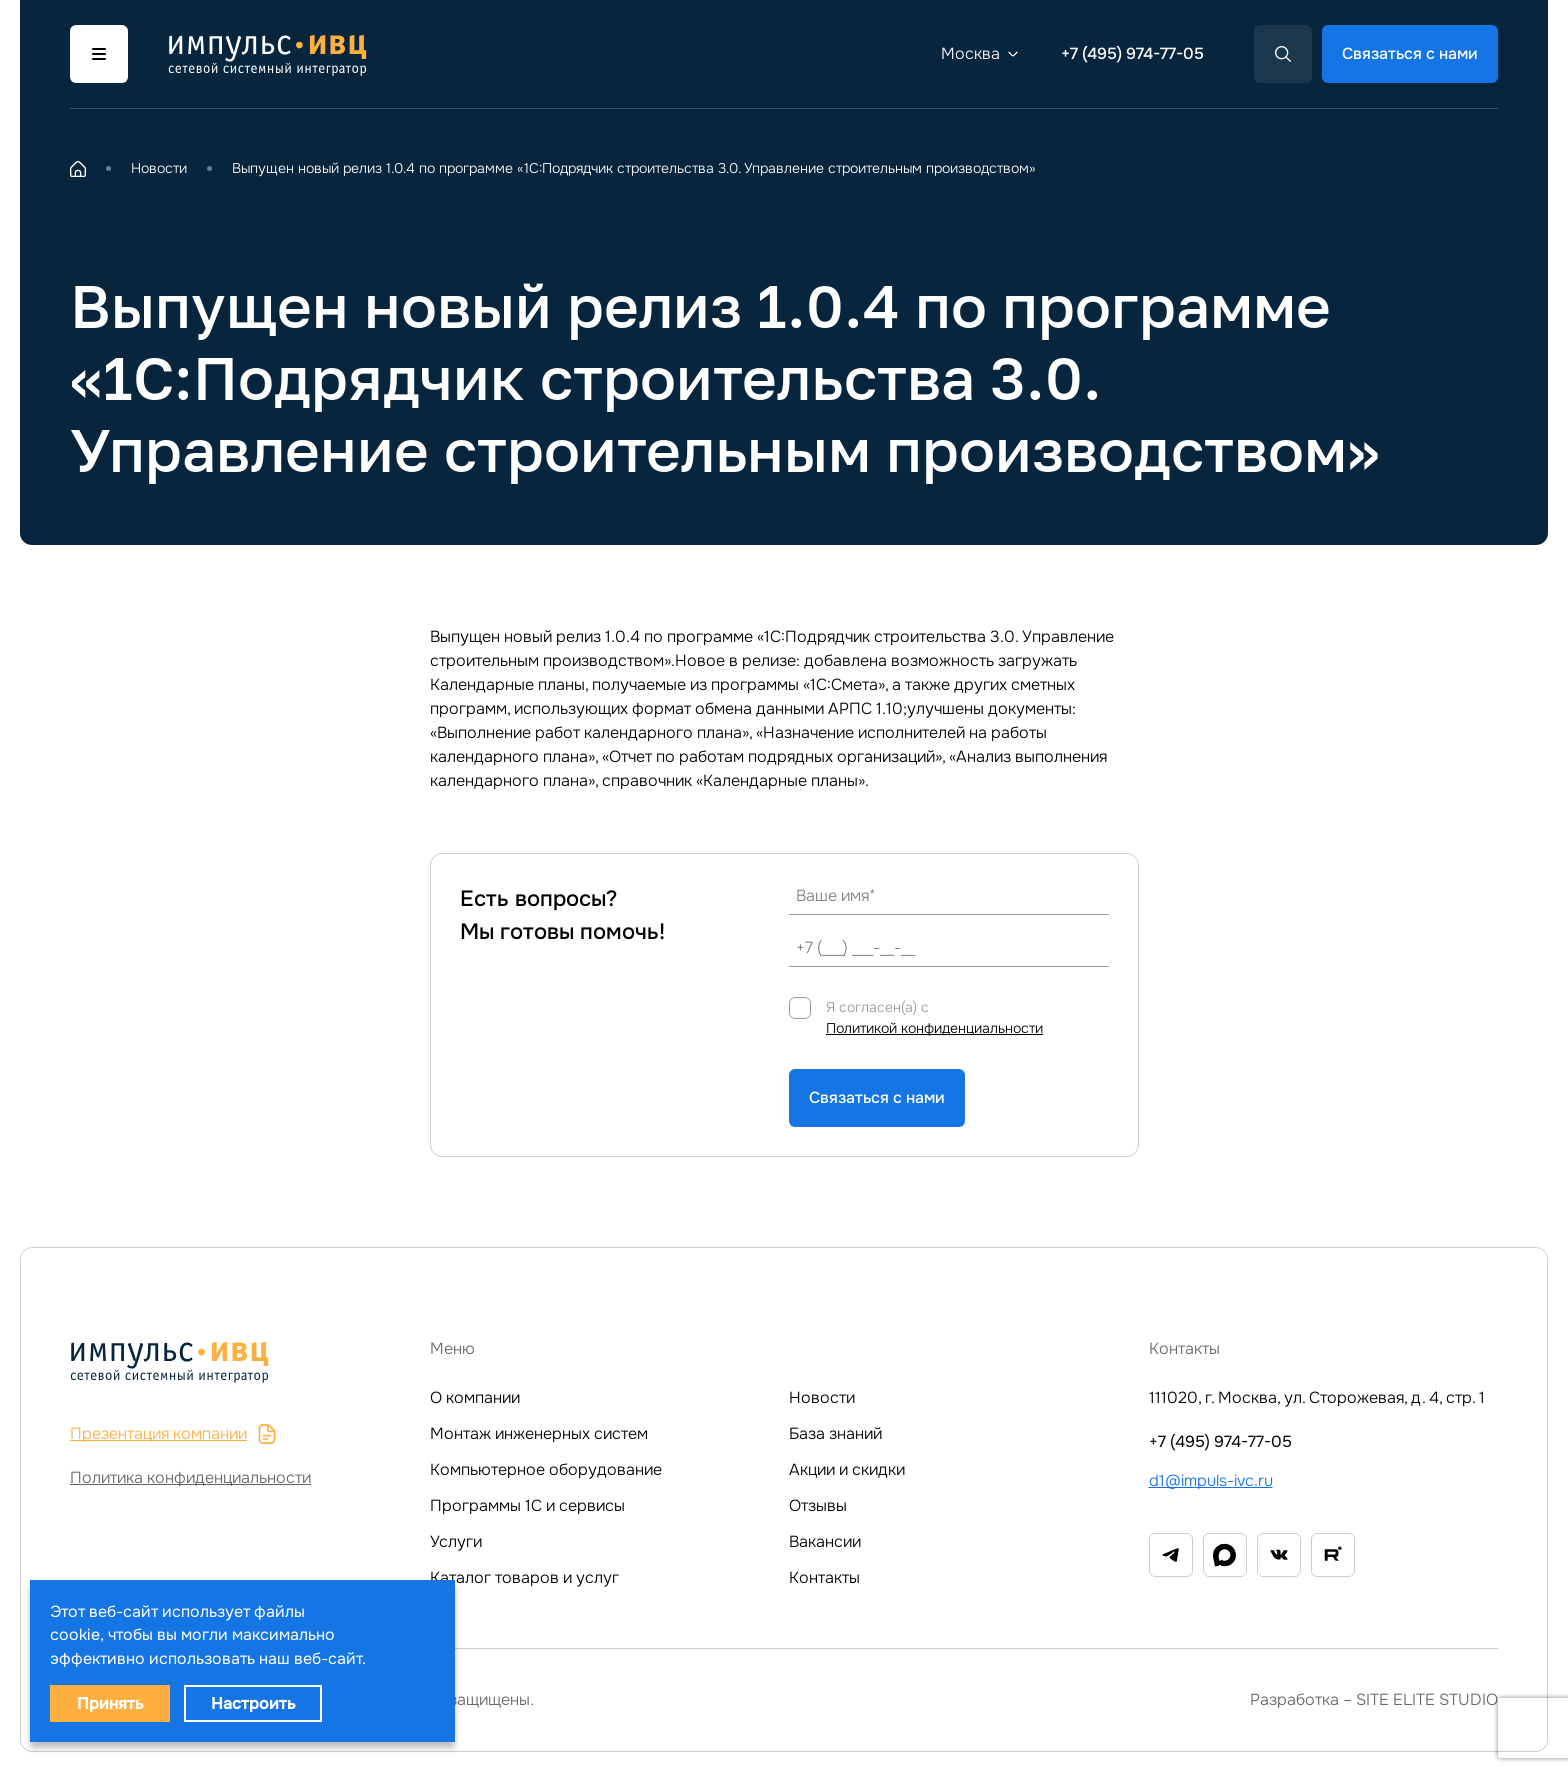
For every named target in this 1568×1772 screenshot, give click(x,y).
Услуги (456, 1541)
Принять (110, 1703)
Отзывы (818, 1505)
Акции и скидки (847, 1469)
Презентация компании (173, 1433)
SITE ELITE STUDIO (1427, 1699)
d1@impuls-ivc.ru (1211, 1480)
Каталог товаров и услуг (524, 1577)
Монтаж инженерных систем (539, 1433)
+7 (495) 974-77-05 (1132, 53)
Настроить (253, 1703)
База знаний (835, 1433)
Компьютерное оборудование (546, 1469)
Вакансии (825, 1541)
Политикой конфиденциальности (934, 1028)
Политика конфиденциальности (190, 1477)
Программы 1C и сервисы (527, 1505)
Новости (822, 1397)
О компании (475, 1397)
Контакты (824, 1577)
